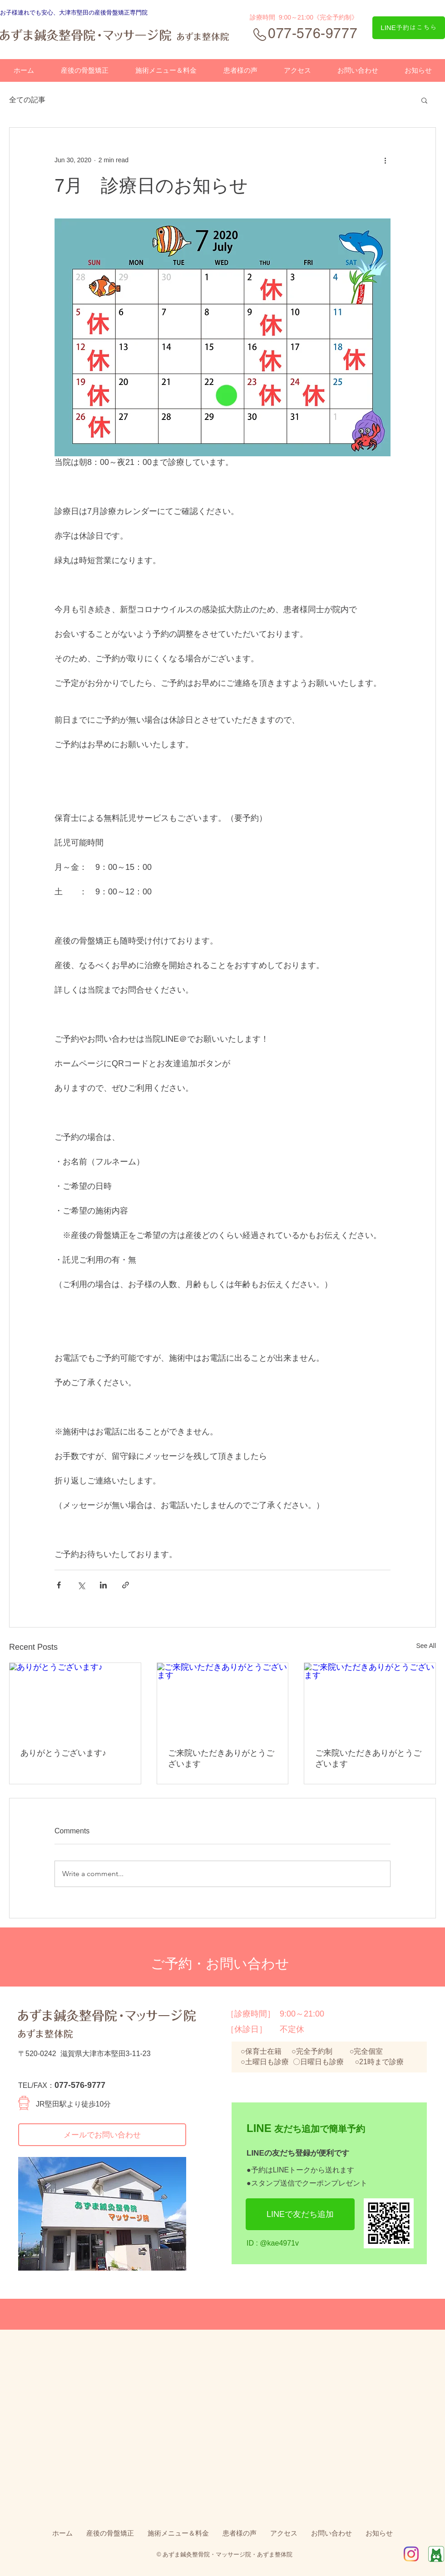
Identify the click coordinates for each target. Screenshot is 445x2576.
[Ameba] (436, 2554)
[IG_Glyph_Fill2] (411, 2554)
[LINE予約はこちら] (408, 27)
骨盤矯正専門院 (127, 12)
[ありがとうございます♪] (75, 1700)
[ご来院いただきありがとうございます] (222, 1700)
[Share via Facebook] (58, 1585)
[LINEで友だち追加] (300, 2214)
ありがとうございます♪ (63, 1752)
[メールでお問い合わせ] (102, 2134)
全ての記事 (27, 99)
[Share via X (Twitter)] (81, 1585)
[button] (424, 100)
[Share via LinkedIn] (103, 1585)
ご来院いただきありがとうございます (221, 1758)
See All (426, 1645)
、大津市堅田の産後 (79, 12)
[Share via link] (125, 1585)
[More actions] (385, 160)
